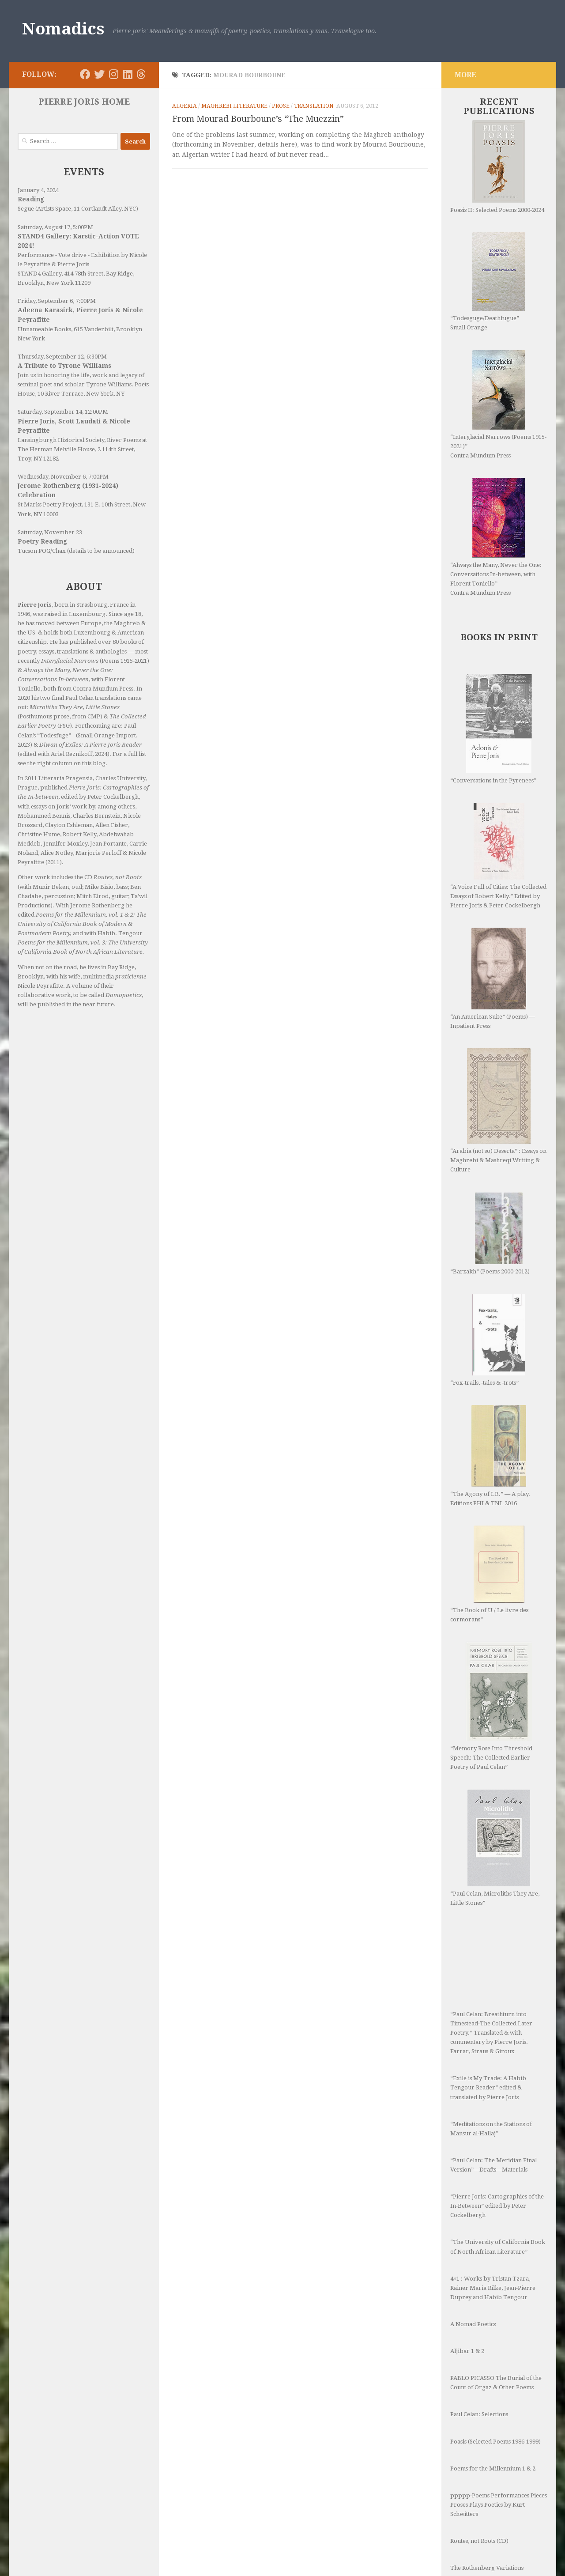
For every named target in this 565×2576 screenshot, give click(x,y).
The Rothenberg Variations (487, 2426)
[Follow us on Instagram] (113, 74)
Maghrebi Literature (234, 106)
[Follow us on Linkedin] (127, 74)
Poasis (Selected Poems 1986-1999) (495, 2299)
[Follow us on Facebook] (85, 74)
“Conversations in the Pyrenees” (493, 729)
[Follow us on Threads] (141, 74)
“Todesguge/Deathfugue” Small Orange (487, 281)
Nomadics (63, 28)
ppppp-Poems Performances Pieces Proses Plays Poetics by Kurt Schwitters (498, 2363)
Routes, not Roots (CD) (479, 2399)
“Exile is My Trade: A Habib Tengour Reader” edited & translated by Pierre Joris (488, 1946)
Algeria (184, 106)
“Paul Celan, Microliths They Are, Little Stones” (494, 1733)
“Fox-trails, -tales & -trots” (485, 1270)
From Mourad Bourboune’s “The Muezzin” (258, 119)
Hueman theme (127, 2558)
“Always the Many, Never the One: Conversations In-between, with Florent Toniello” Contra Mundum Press (496, 537)
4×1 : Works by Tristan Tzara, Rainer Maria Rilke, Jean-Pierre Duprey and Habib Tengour (492, 2146)
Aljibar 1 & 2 (467, 2209)
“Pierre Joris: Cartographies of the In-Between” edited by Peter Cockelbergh (497, 2064)
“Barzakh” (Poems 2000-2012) (490, 1182)
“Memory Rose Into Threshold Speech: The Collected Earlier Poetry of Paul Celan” (491, 1617)
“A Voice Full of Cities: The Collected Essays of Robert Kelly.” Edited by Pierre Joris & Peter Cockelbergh (498, 856)
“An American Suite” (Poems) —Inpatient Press (492, 978)
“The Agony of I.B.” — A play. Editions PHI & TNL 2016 (490, 1367)
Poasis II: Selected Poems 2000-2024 (497, 166)
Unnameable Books (44, 329)
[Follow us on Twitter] (99, 74)
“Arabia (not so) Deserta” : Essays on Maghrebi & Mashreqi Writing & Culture (498, 1085)
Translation (314, 106)
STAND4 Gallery (39, 273)
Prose (281, 106)
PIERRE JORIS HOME (84, 102)
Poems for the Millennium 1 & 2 (492, 2327)
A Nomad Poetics (473, 2182)
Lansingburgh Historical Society (61, 440)
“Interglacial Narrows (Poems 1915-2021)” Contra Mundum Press (498, 404)
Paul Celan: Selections (479, 2273)
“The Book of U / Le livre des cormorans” (489, 1485)
